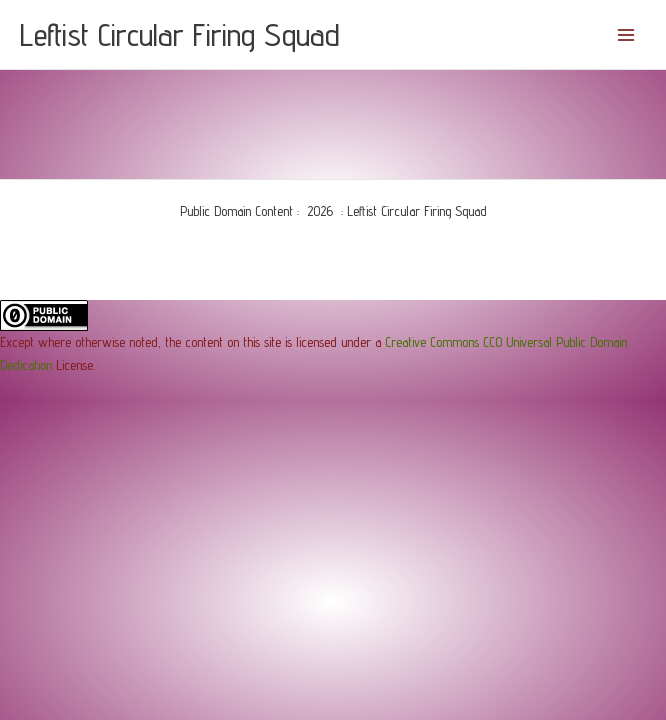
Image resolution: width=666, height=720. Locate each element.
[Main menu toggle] (626, 34)
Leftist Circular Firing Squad (180, 34)
